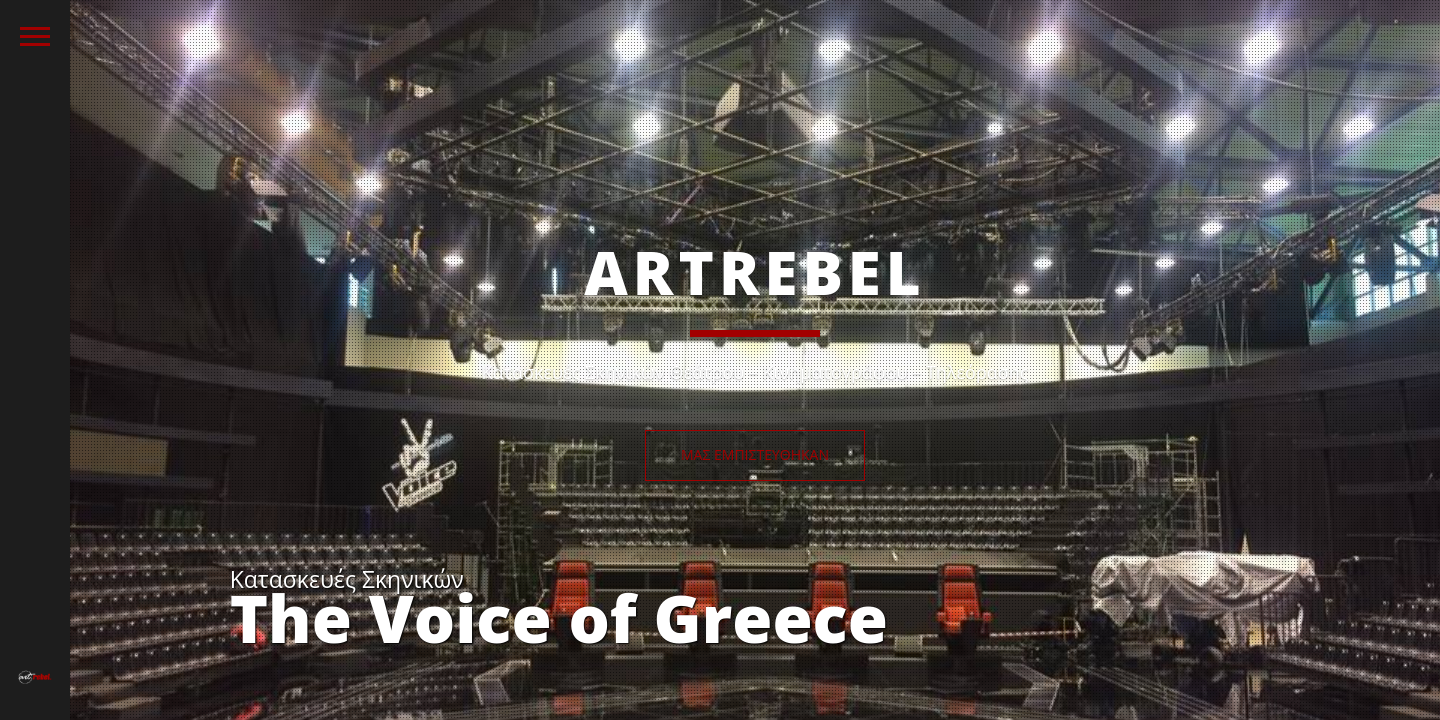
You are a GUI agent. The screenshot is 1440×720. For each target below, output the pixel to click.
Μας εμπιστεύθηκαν (755, 454)
